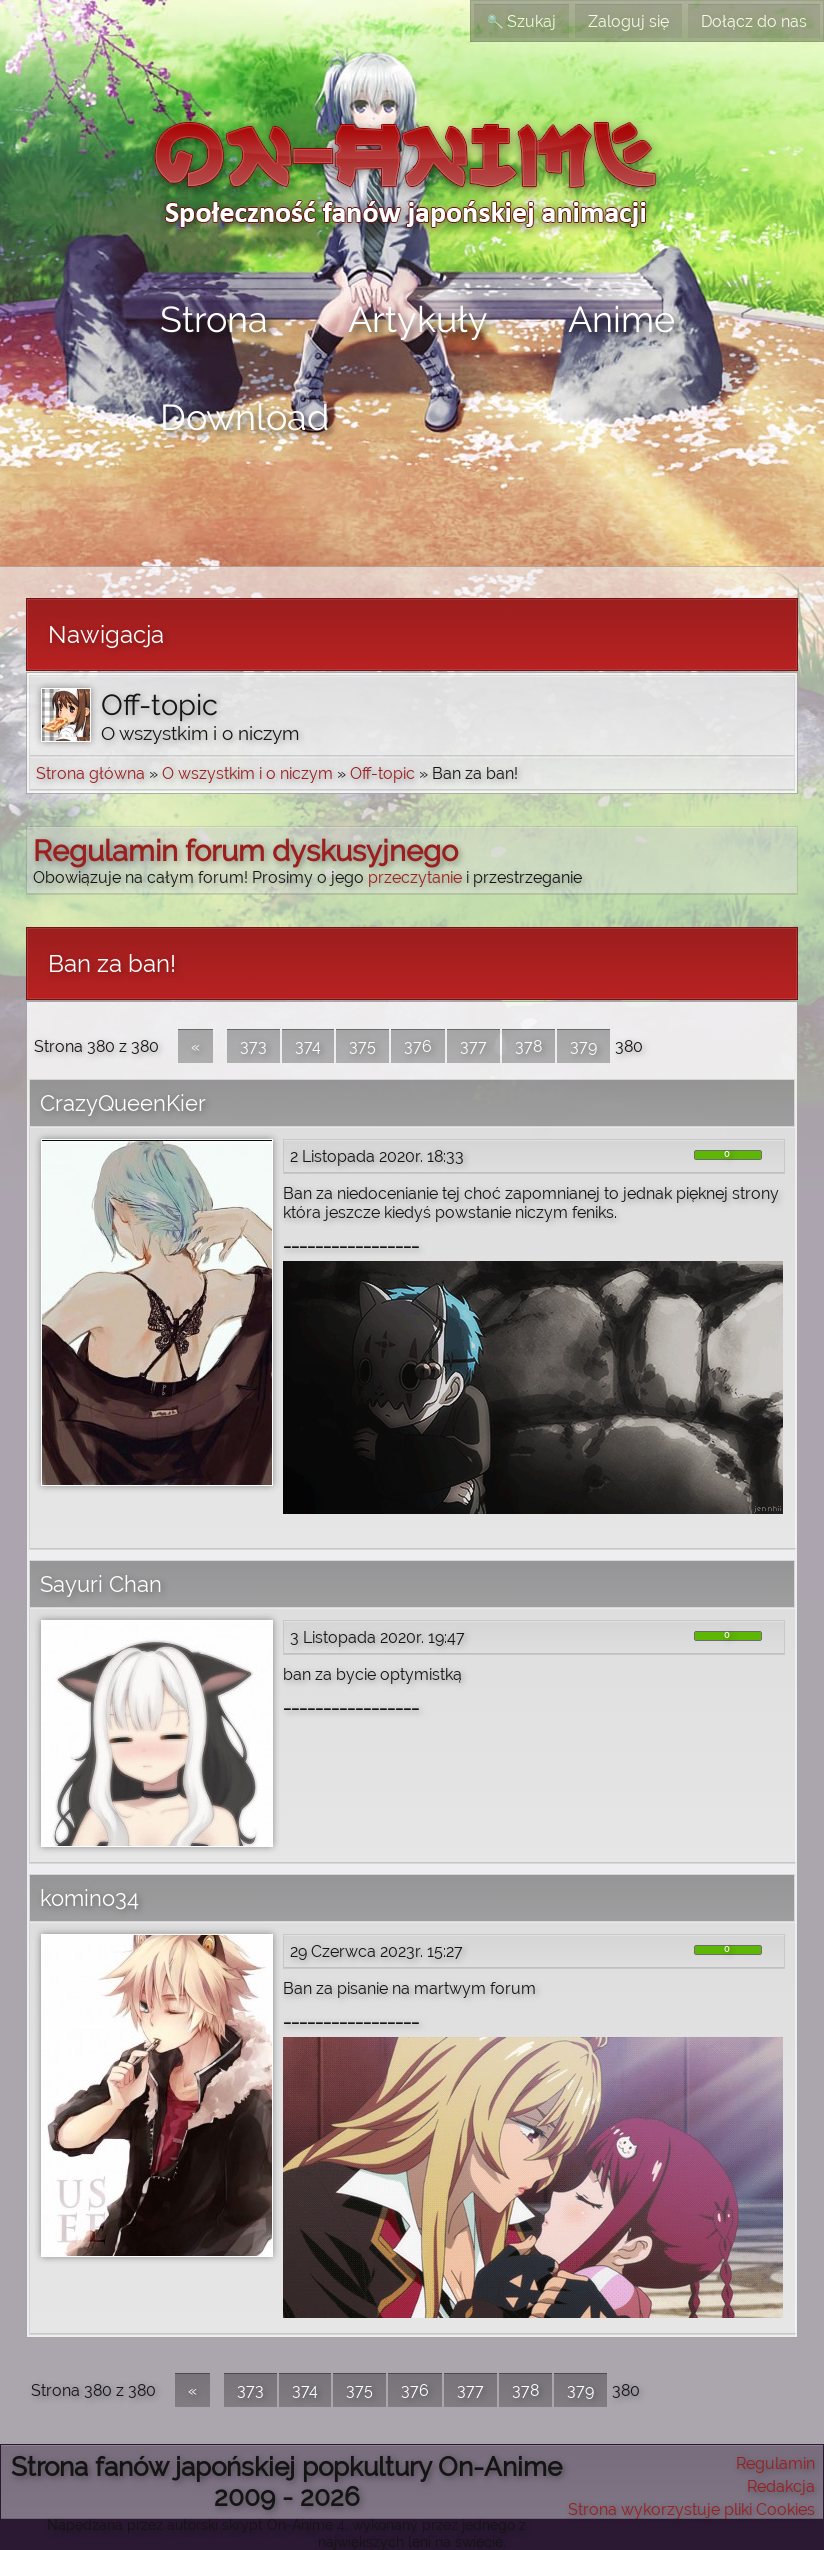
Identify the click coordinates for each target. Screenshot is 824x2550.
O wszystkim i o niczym (247, 773)
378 (528, 1046)
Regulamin (775, 2463)
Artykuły (418, 319)
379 (583, 1046)
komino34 (89, 1898)
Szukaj (521, 21)
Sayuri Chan (101, 1584)
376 (418, 1046)
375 (362, 1046)
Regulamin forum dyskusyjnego (245, 851)
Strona (214, 319)
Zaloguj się (628, 21)
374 (308, 1046)
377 (473, 1046)
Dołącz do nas (754, 21)
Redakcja (781, 2486)
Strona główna (90, 773)
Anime (621, 319)
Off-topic (382, 773)
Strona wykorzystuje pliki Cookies (691, 2509)
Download (244, 417)
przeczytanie (415, 877)
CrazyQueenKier (123, 1103)
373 (253, 1046)
